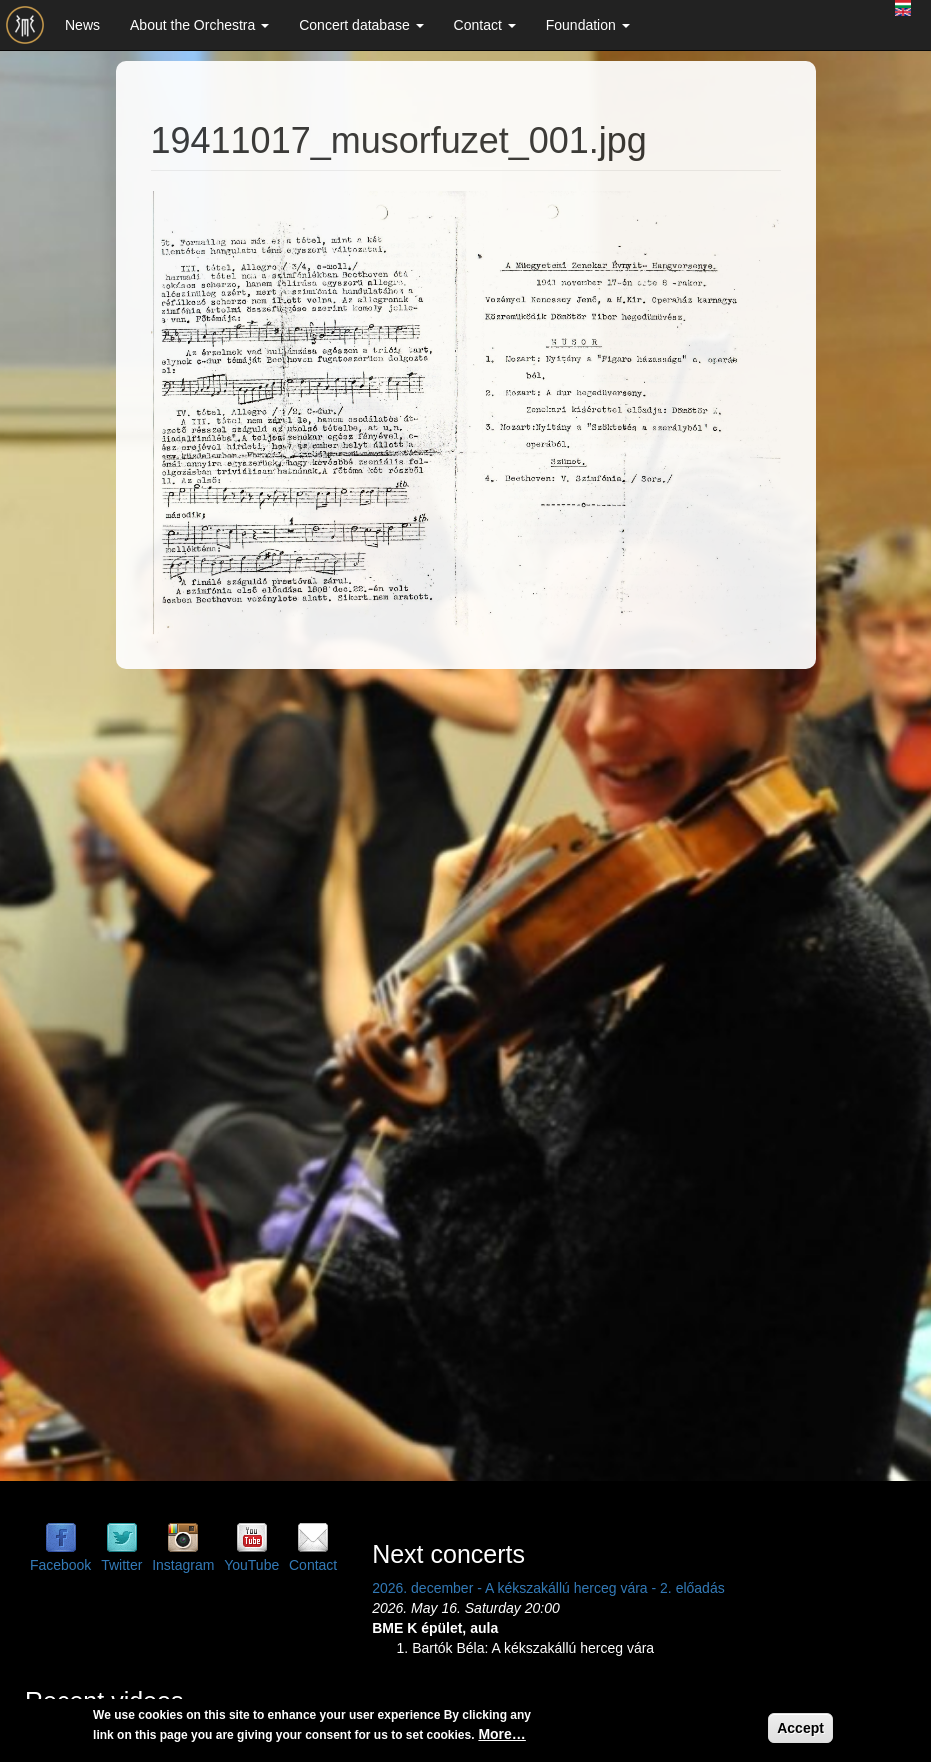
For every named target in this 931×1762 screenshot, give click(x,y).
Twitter (121, 1565)
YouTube (251, 1565)
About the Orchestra (199, 25)
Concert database (361, 25)
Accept (800, 1728)
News (82, 25)
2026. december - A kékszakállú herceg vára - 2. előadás (548, 1588)
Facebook (60, 1565)
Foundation (588, 25)
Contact (485, 25)
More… (501, 1734)
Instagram (183, 1565)
